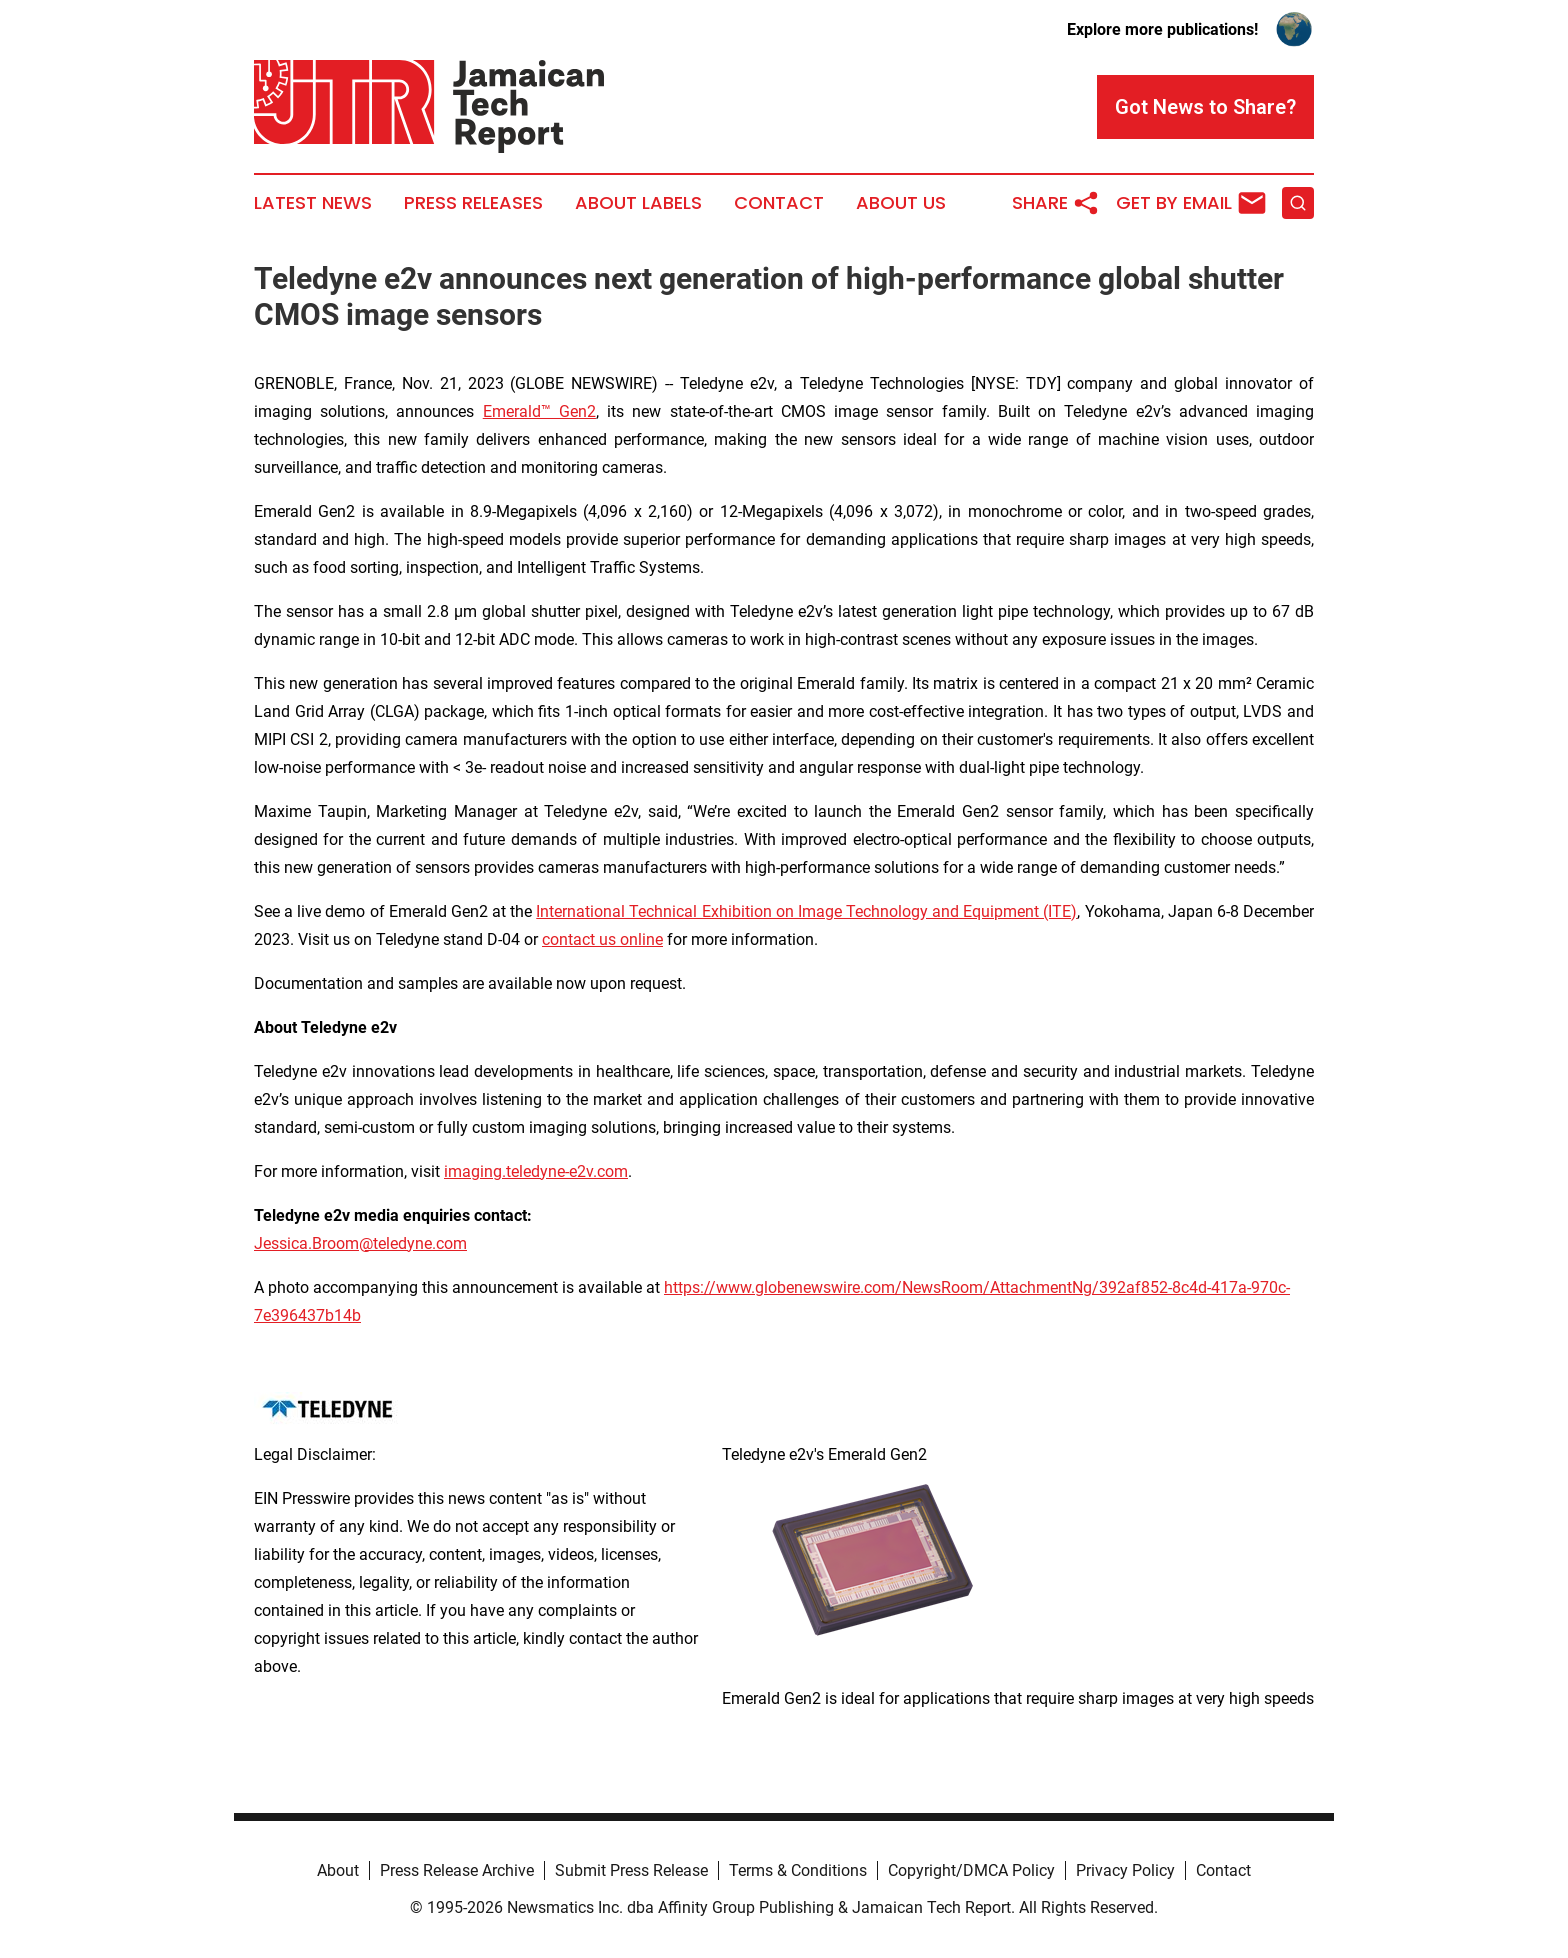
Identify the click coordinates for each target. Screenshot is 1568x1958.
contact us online (602, 939)
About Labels (638, 203)
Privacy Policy (1125, 1870)
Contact (779, 203)
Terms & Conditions (798, 1870)
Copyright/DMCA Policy (971, 1870)
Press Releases (473, 203)
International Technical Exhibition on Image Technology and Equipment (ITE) (806, 911)
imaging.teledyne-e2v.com (536, 1171)
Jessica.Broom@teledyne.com (360, 1243)
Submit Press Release (631, 1870)
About (338, 1870)
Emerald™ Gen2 (539, 411)
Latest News (313, 203)
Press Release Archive (457, 1870)
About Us (901, 203)
